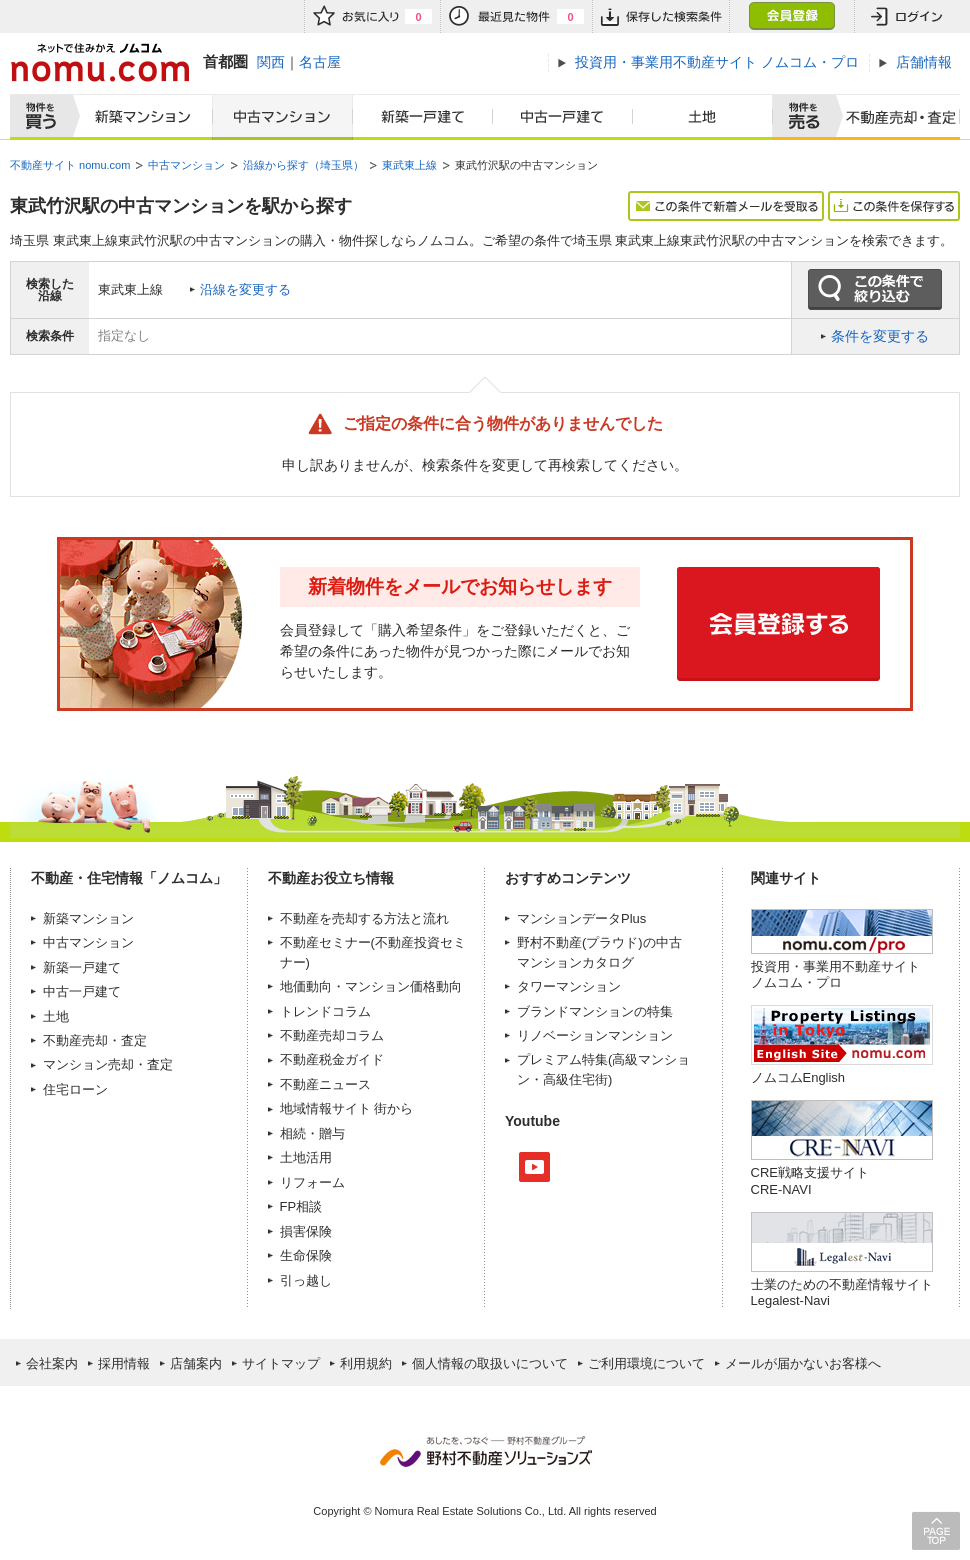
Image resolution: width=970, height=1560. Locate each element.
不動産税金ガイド (332, 1059)
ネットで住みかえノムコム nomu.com (99, 62)
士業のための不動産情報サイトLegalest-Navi (842, 1292)
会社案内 (52, 1363)
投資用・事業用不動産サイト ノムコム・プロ (835, 974)
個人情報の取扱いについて (490, 1363)
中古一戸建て (563, 117)
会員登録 (791, 16)
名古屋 (320, 62)
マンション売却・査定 (108, 1064)
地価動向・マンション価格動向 (371, 986)
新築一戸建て (423, 117)
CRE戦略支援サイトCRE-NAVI (810, 1180)
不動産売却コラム (332, 1035)
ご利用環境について (646, 1363)
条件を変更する (880, 336)
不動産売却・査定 (95, 1040)
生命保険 (306, 1255)
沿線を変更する (245, 289)
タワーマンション (569, 986)
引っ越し (306, 1280)
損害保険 (306, 1231)
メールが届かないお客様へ (803, 1363)
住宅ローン (75, 1089)
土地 (703, 117)
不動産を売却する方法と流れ (364, 918)
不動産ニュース (325, 1084)
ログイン (907, 16)
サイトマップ (281, 1363)
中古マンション (282, 117)
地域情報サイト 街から (347, 1108)
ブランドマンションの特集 (595, 1011)
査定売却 (893, 117)
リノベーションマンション (595, 1035)
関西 (271, 62)
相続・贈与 (312, 1133)
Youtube (534, 1167)
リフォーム (312, 1182)
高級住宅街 (575, 1079)
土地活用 (306, 1157)
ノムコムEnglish (798, 1077)
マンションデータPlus (581, 918)
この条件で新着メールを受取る (726, 206)
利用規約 (366, 1363)
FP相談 (301, 1206)
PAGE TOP (936, 1530)
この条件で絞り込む (875, 290)
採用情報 (124, 1363)
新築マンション (138, 117)
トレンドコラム (325, 1011)
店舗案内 (196, 1363)
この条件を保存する (894, 206)
